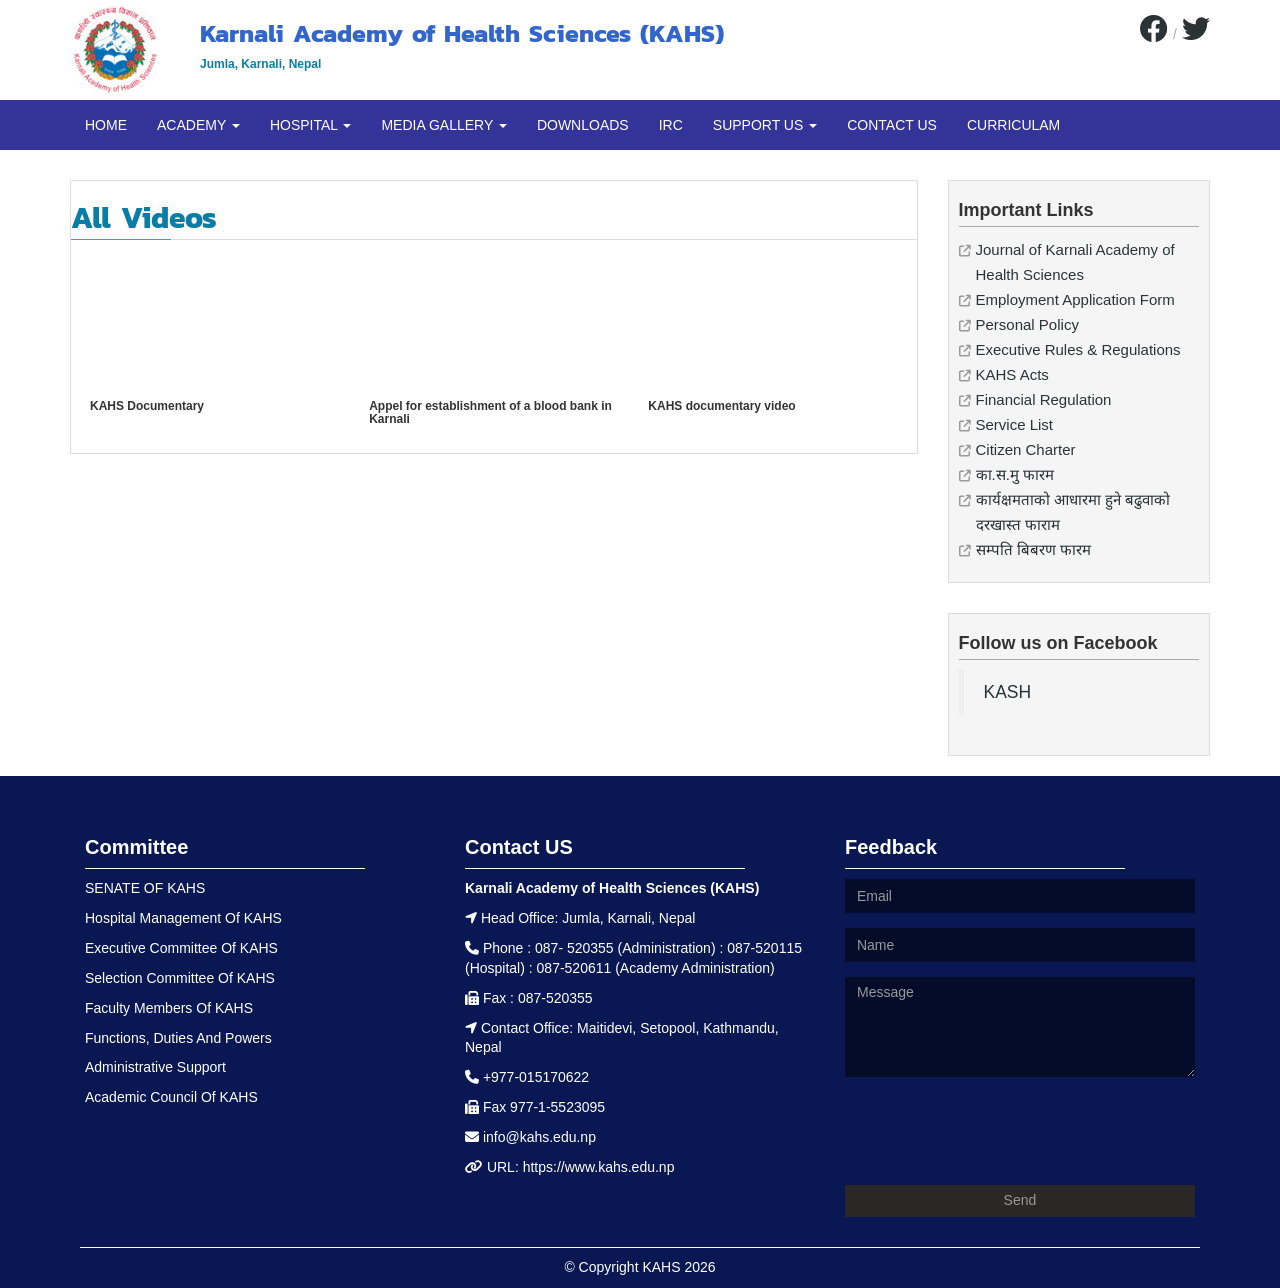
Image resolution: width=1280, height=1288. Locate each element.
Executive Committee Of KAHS (181, 948)
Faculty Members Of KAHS (169, 1008)
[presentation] (997, 1131)
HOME (106, 125)
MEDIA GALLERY (443, 125)
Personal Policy (1027, 324)
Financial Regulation (1044, 399)
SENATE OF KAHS (145, 888)
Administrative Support (155, 1067)
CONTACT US (892, 125)
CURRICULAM (1013, 125)
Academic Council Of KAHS (171, 1097)
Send (1020, 1200)
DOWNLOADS (583, 125)
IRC (671, 125)
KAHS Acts (1012, 374)
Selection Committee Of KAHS (180, 978)
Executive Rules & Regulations (1078, 349)
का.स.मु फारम (1015, 474)
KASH (1008, 692)
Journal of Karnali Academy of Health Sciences (1075, 262)
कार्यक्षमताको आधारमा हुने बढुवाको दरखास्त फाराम (1073, 512)
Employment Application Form (1075, 299)
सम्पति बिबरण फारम (1033, 549)
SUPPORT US (765, 125)
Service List (1015, 424)
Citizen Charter (1026, 449)
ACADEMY (198, 125)
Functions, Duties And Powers (178, 1038)
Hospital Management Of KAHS (183, 918)
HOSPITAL (311, 125)
